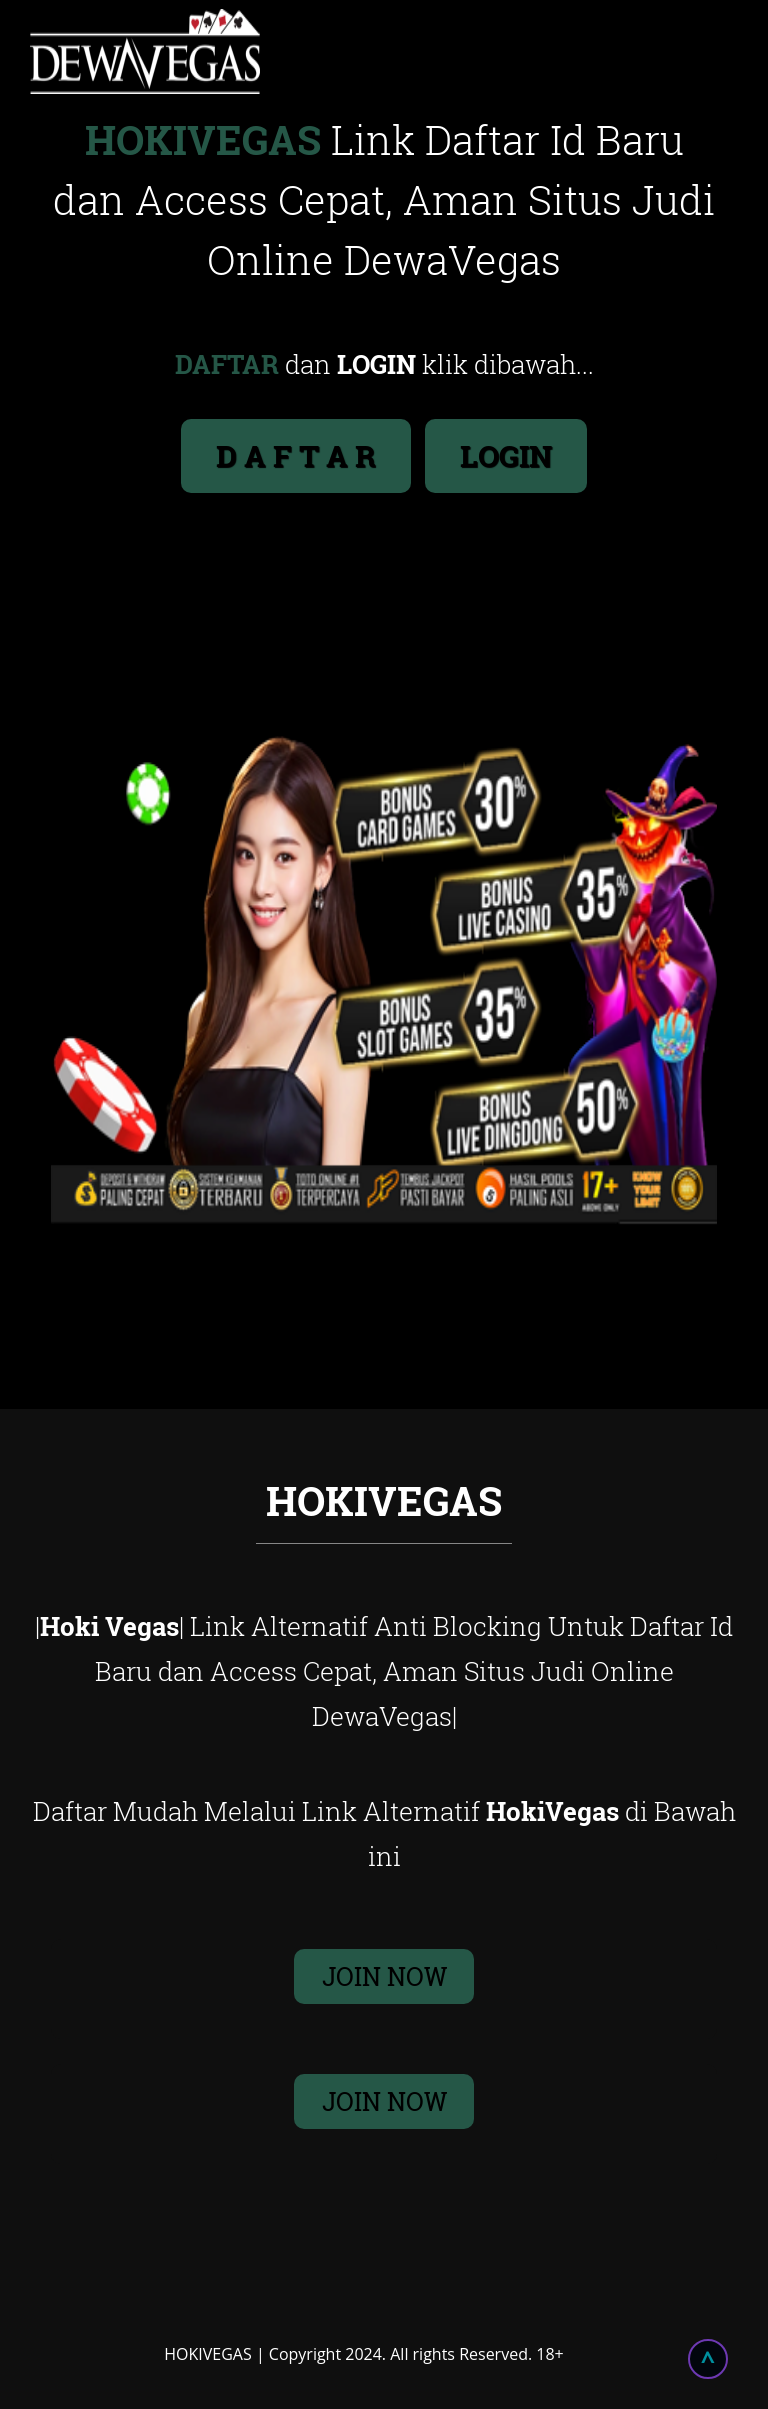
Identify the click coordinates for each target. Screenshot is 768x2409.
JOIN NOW (384, 1976)
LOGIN (506, 455)
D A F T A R (296, 455)
